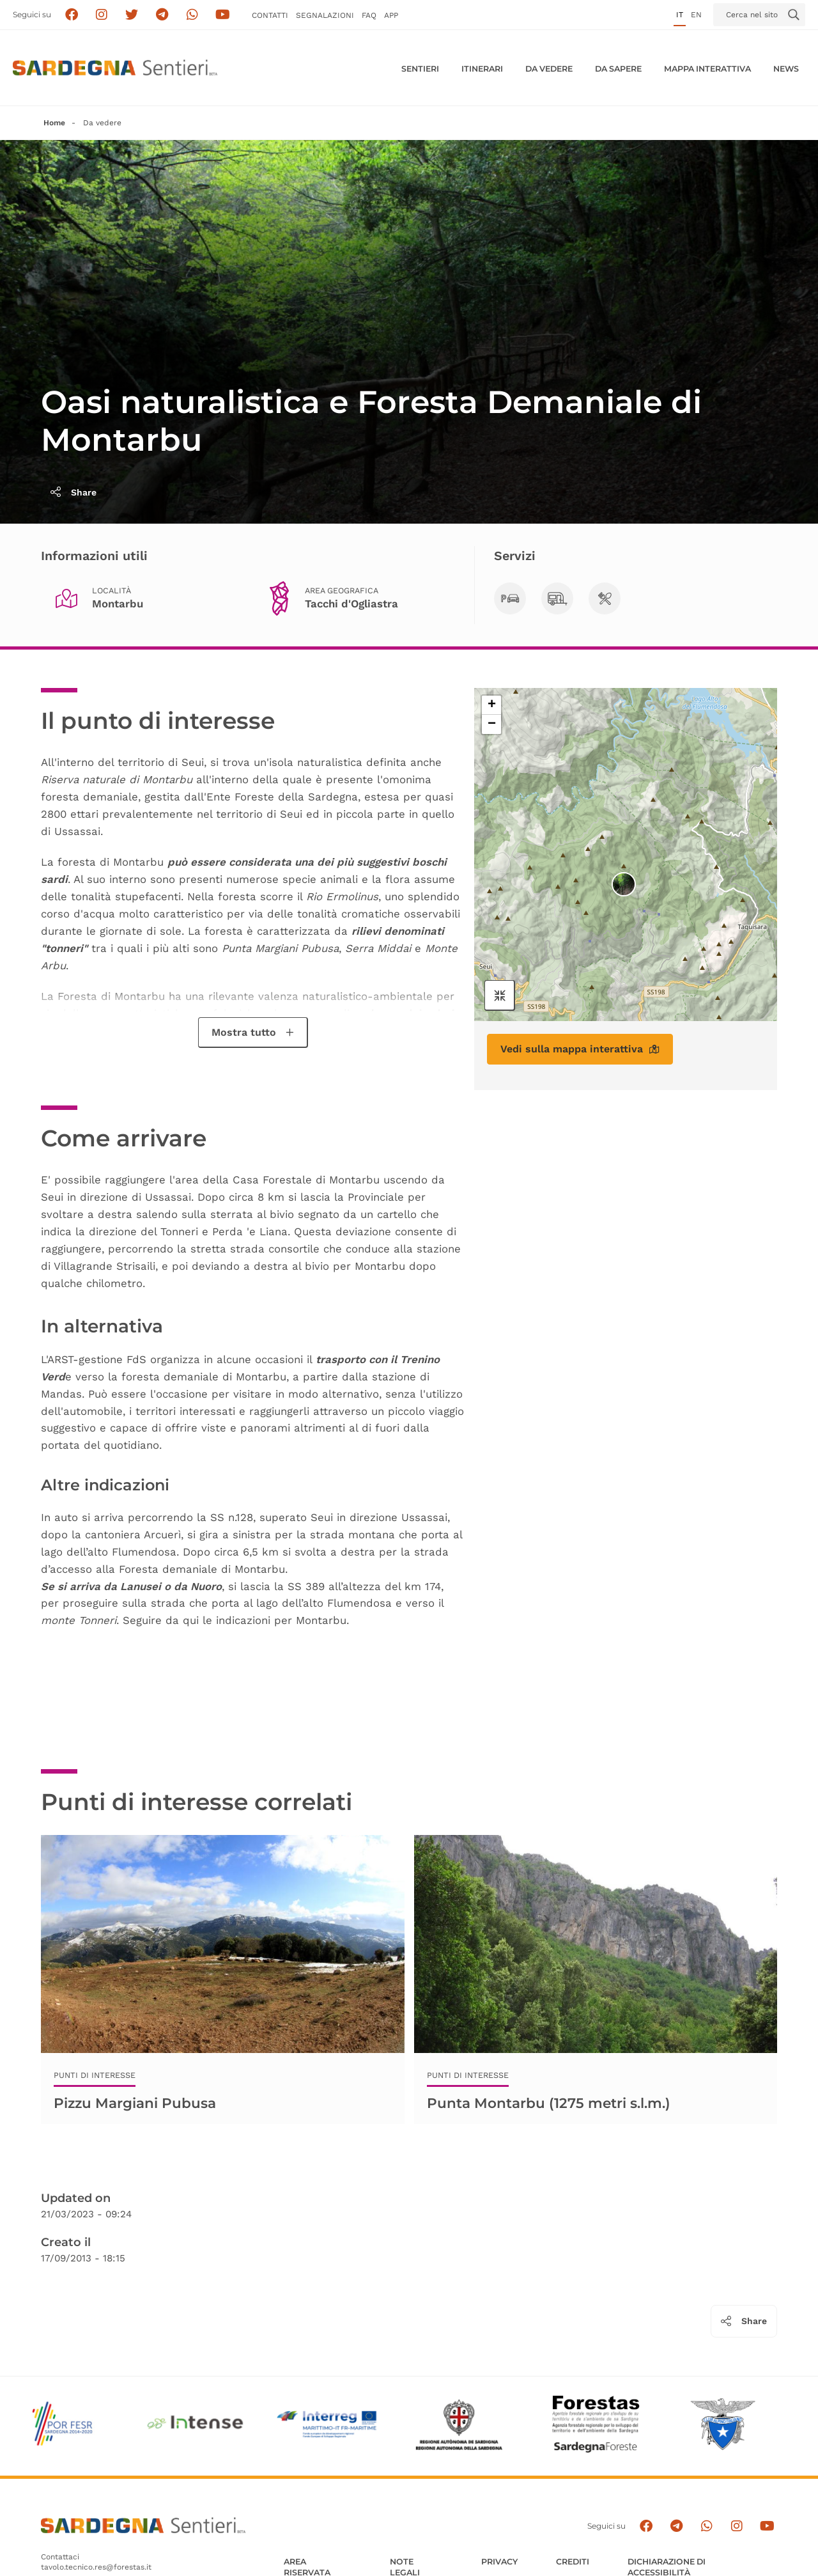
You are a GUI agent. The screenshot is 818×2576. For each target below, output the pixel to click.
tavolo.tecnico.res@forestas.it (96, 2567)
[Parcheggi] (510, 598)
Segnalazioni (325, 15)
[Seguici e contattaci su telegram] (162, 15)
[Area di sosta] (605, 598)
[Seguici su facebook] (71, 15)
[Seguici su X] (132, 15)
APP (391, 15)
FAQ (369, 15)
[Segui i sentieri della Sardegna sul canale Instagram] (102, 15)
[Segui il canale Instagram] (736, 2526)
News (786, 69)
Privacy (499, 2561)
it (679, 14)
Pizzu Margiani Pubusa (135, 2103)
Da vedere (549, 69)
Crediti (572, 2561)
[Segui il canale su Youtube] (222, 15)
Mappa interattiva (707, 69)
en (696, 14)
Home (54, 122)
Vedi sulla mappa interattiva (580, 1049)
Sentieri (420, 69)
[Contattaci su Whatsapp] (192, 15)
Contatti (270, 15)
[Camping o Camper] (557, 598)
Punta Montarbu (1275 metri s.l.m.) (548, 2103)
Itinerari (482, 69)
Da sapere (618, 69)
